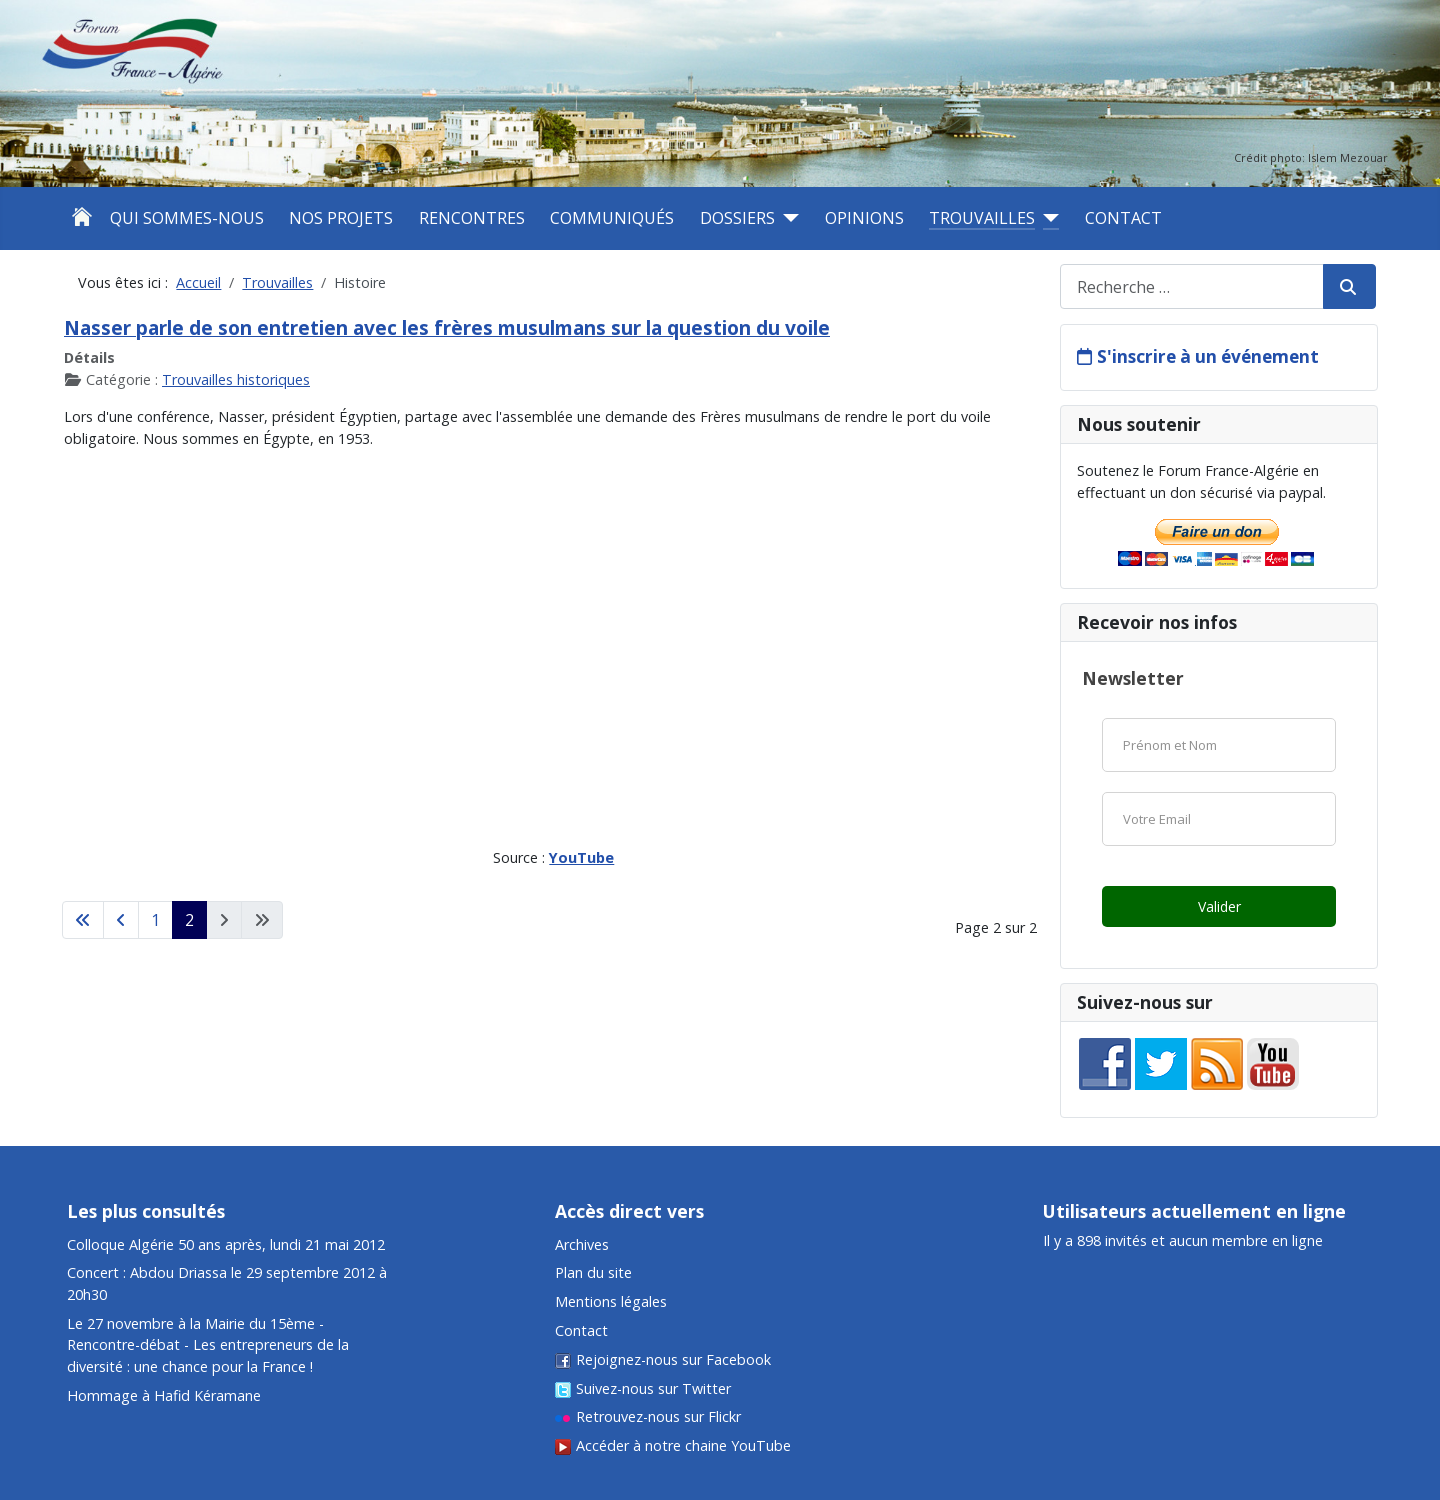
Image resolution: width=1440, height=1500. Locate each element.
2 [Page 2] (189, 920)
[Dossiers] (787, 218)
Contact (1123, 218)
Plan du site (593, 1272)
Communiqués (612, 218)
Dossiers (737, 218)
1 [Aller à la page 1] (155, 920)
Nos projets (341, 218)
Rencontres (472, 218)
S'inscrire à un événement (1208, 356)
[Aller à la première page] (83, 920)
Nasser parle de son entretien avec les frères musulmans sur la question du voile (447, 327)
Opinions (864, 218)
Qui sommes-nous (187, 218)
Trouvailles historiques (236, 379)
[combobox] (1192, 286)
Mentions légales (611, 1301)
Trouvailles (982, 218)
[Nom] (1219, 745)
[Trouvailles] (1047, 218)
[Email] (1219, 819)
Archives (582, 1244)
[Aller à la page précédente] (121, 920)
